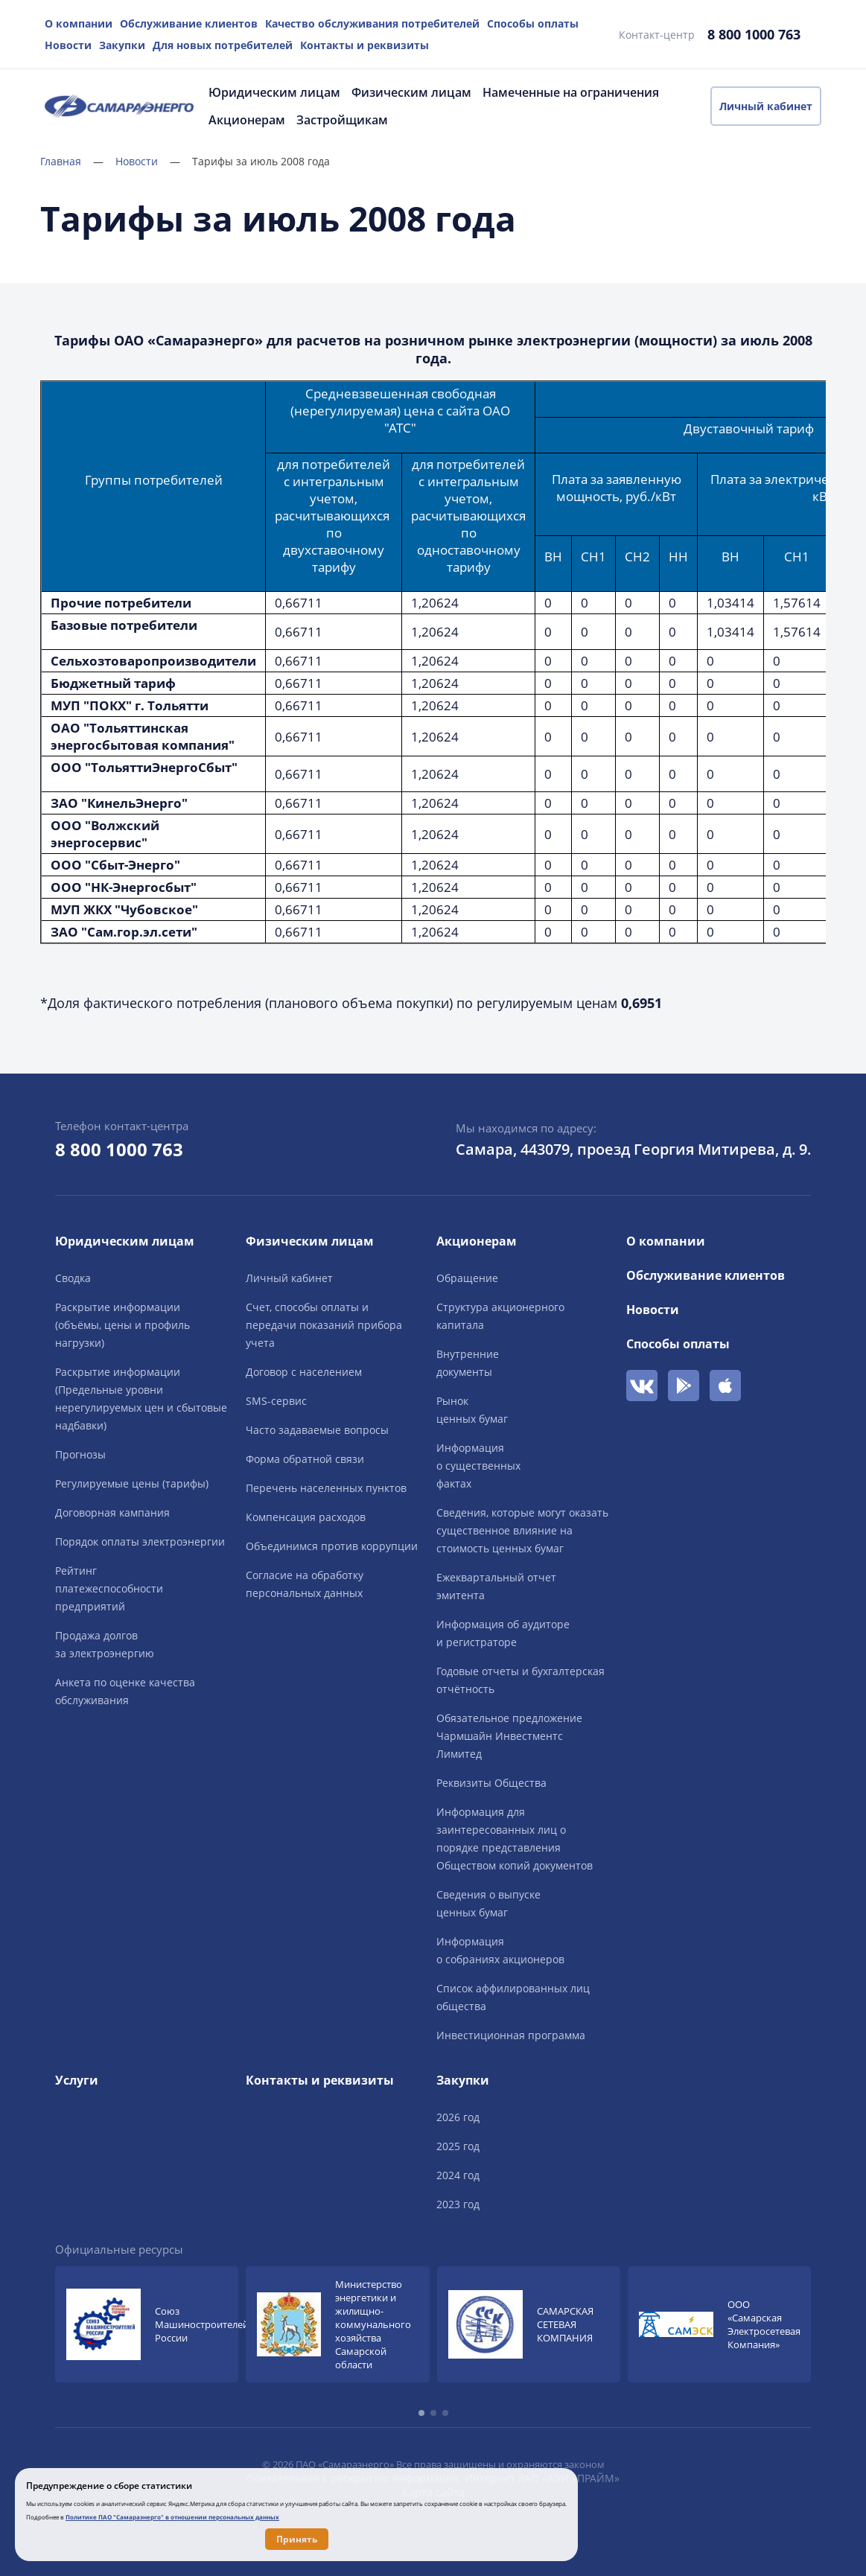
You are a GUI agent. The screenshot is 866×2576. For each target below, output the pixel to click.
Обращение (467, 1278)
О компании (78, 23)
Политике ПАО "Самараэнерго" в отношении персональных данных (172, 2517)
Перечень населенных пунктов (326, 1488)
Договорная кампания (112, 1512)
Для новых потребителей (223, 45)
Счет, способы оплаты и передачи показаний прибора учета (324, 1325)
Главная (72, 161)
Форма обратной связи (305, 1459)
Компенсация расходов (306, 1517)
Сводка (73, 1278)
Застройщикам (342, 120)
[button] (421, 2413)
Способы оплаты (533, 23)
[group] (146, 2324)
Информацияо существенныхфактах (478, 1466)
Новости (68, 45)
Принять (296, 2539)
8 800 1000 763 (753, 34)
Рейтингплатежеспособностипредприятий (109, 1588)
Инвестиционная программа (510, 2035)
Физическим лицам (411, 92)
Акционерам (246, 120)
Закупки (122, 45)
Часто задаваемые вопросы (317, 1430)
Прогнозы (80, 1454)
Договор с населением (304, 1372)
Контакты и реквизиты (364, 45)
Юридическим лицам (274, 92)
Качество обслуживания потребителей (372, 23)
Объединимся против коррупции (332, 1546)
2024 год (458, 2175)
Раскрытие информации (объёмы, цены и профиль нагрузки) (122, 1325)
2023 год (458, 2204)
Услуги (76, 2080)
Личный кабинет (765, 106)
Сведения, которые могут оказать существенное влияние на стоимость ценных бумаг (522, 1530)
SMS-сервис (276, 1401)
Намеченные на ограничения (571, 92)
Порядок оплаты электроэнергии (140, 1541)
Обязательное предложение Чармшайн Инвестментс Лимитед (509, 1736)
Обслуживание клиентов (189, 23)
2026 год (458, 2117)
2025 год (458, 2146)
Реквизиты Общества (491, 1783)
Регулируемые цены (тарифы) (131, 1483)
